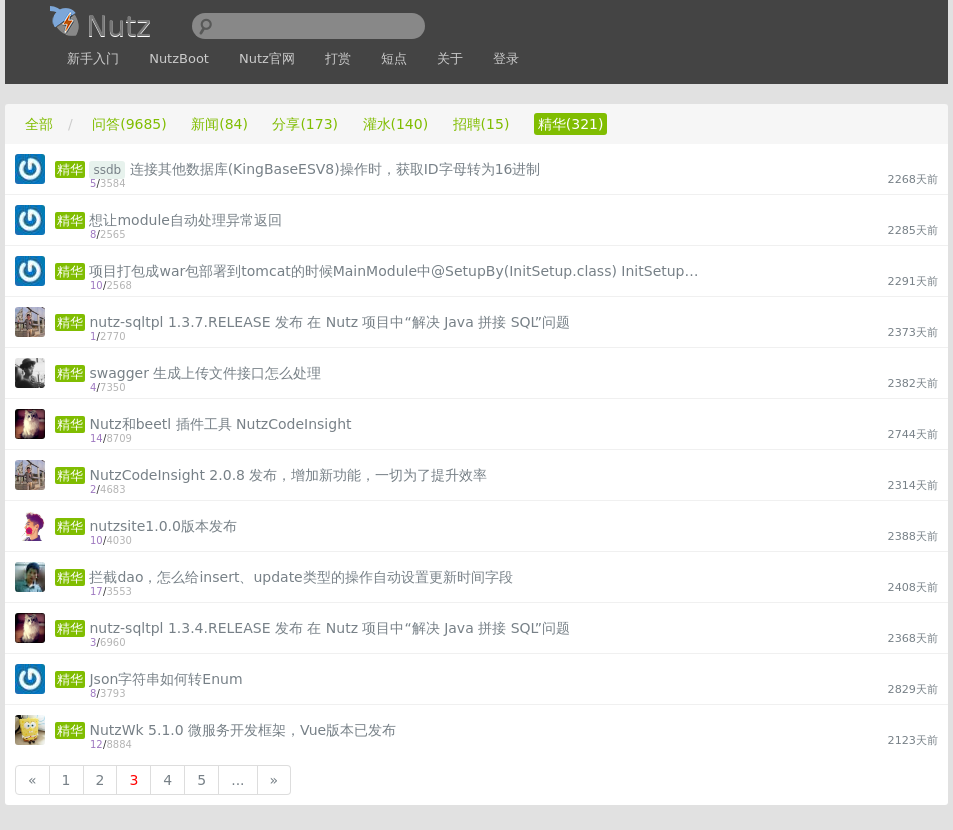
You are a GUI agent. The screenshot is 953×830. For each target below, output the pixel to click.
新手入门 (93, 58)
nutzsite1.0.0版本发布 (163, 526)
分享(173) (305, 124)
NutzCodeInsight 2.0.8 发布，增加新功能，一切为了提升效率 (288, 475)
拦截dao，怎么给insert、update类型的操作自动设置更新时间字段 (300, 577)
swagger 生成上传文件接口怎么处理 (205, 373)
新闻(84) (219, 124)
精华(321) (571, 124)
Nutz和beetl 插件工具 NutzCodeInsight (220, 424)
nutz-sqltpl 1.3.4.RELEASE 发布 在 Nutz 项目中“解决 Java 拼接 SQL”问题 (329, 628)
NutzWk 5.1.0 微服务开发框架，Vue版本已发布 (242, 730)
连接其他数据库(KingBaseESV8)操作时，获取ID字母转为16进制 (335, 169)
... (237, 780)
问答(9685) (129, 124)
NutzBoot (179, 58)
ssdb (107, 170)
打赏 (338, 58)
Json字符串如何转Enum (165, 679)
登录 (506, 58)
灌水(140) (396, 124)
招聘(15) (481, 124)
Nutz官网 (267, 58)
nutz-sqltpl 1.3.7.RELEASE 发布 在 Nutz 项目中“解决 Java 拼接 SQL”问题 (329, 322)
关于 (450, 58)
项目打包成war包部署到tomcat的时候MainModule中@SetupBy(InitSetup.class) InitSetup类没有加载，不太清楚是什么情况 (398, 271)
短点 (394, 58)
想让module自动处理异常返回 (185, 220)
